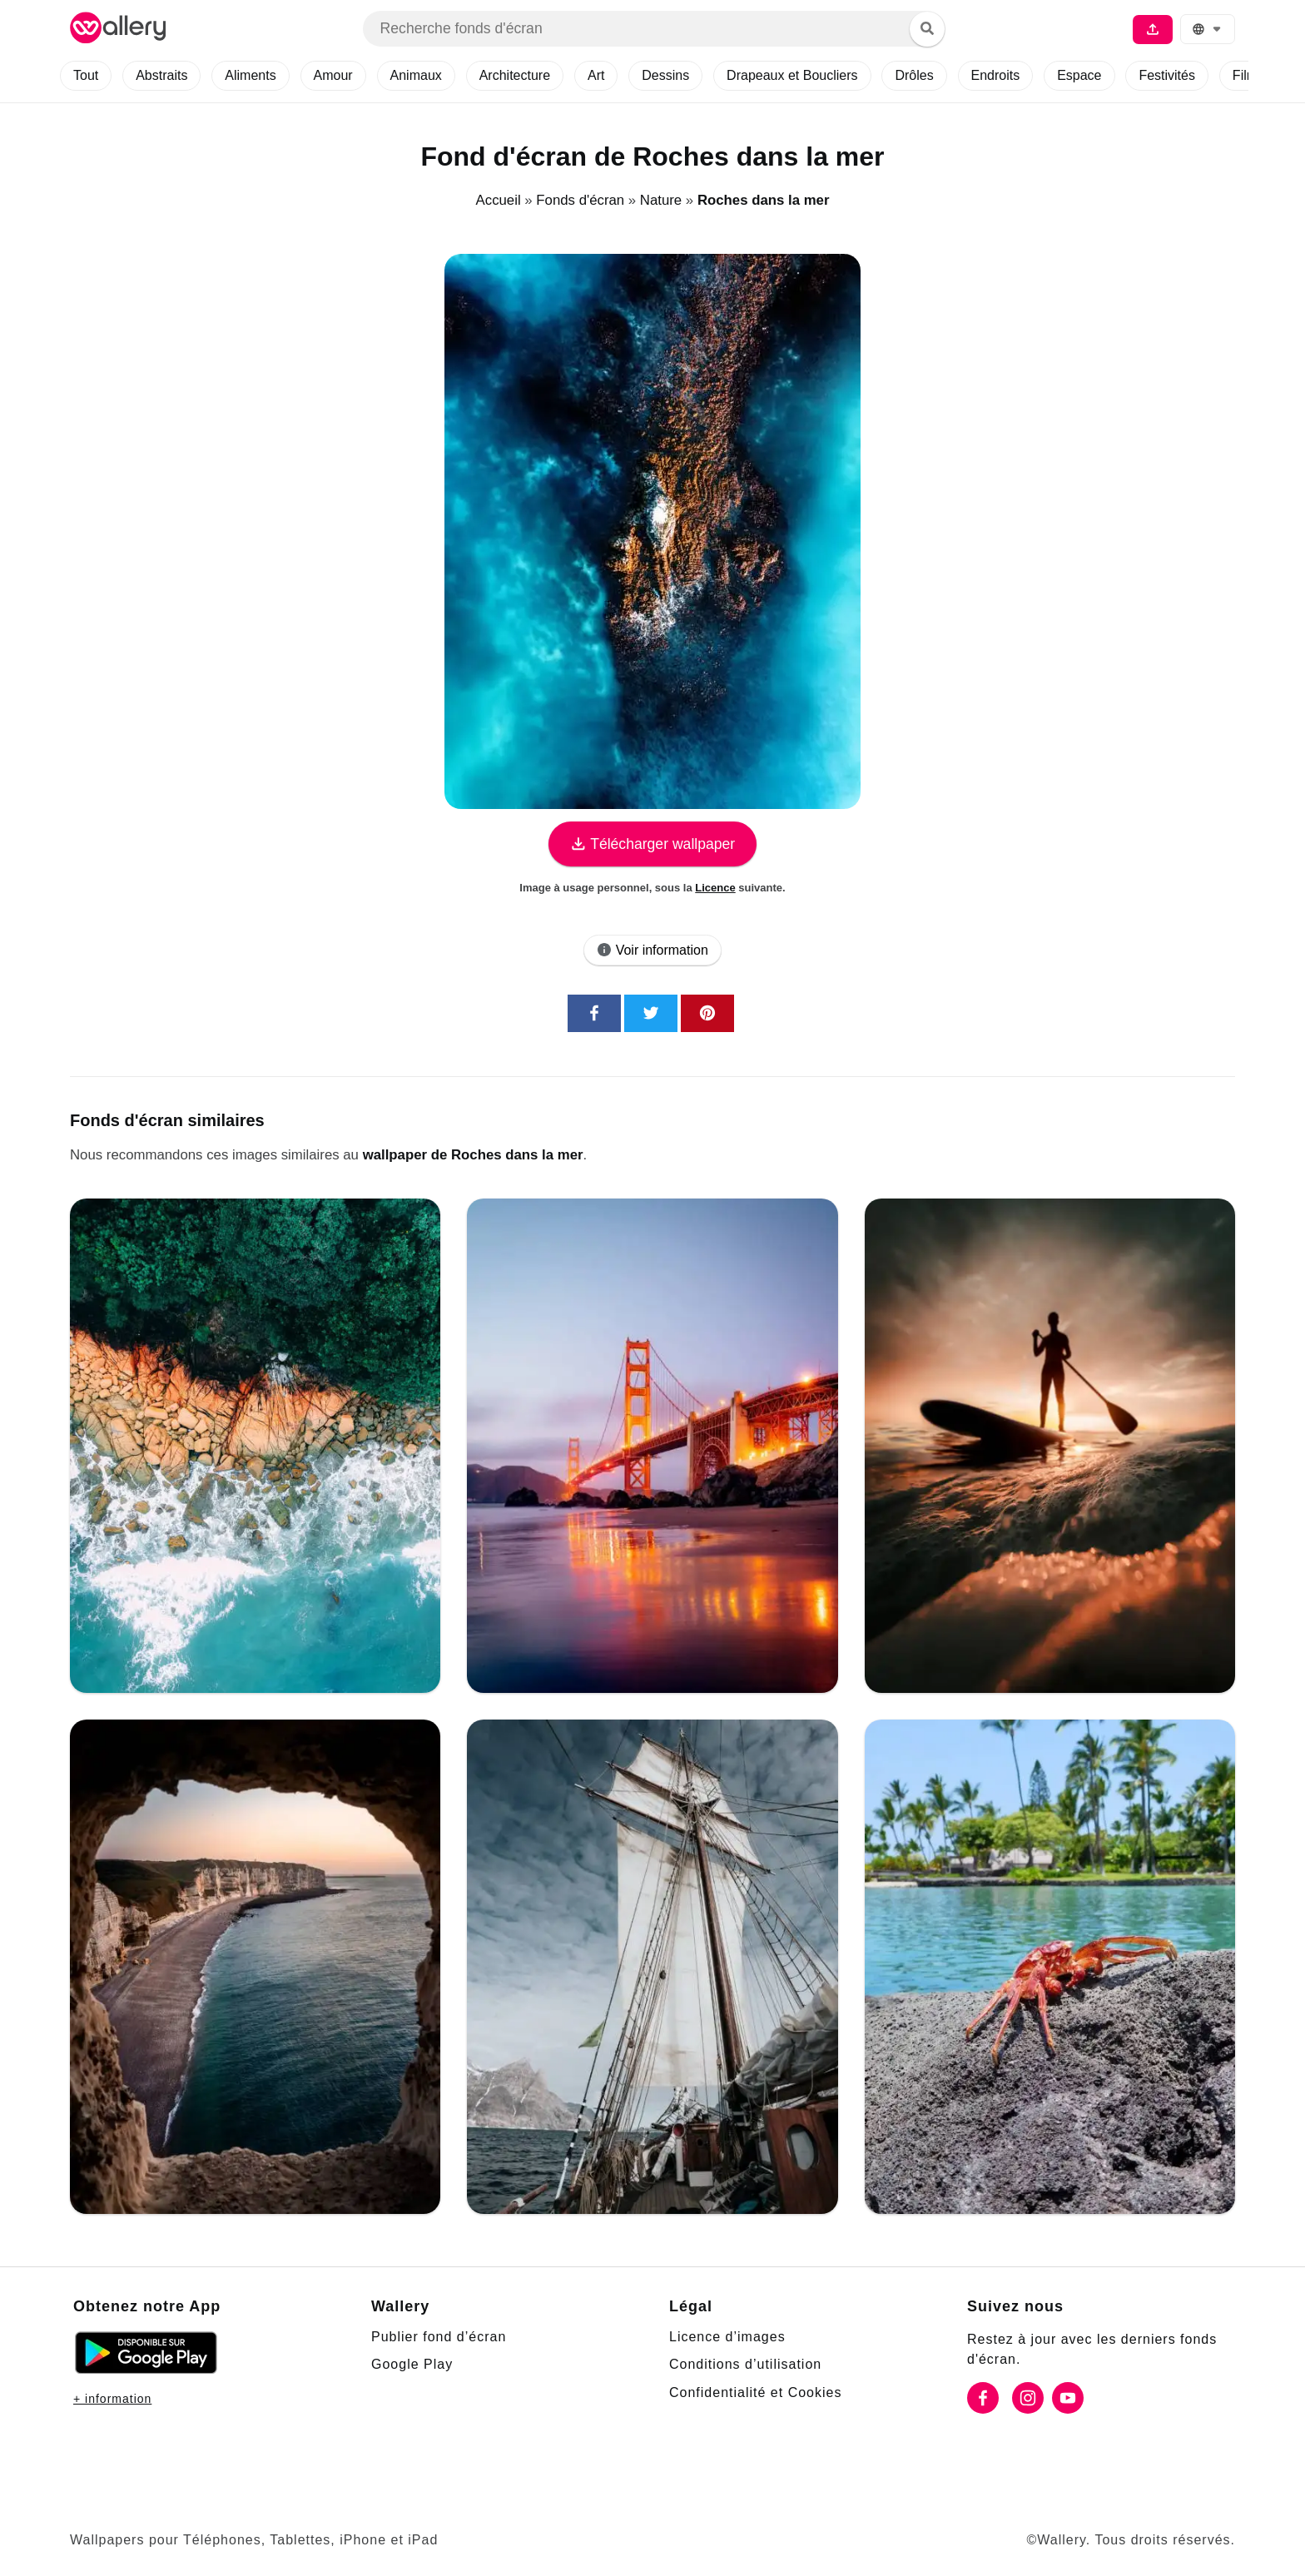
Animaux (434, 76)
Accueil (497, 200)
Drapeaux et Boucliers (827, 76)
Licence (716, 887)
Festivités (1215, 76)
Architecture (538, 76)
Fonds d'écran (578, 200)
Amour (348, 76)
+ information (116, 2398)
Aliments (261, 76)
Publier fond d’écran (443, 2336)
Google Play (412, 2364)
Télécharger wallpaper (652, 844)
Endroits (1040, 76)
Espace (1126, 76)
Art (624, 76)
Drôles (955, 76)
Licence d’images (728, 2336)
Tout (87, 76)
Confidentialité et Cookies (760, 2392)
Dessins (696, 76)
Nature (660, 200)
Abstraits (168, 76)
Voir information (653, 950)
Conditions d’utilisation (751, 2364)
